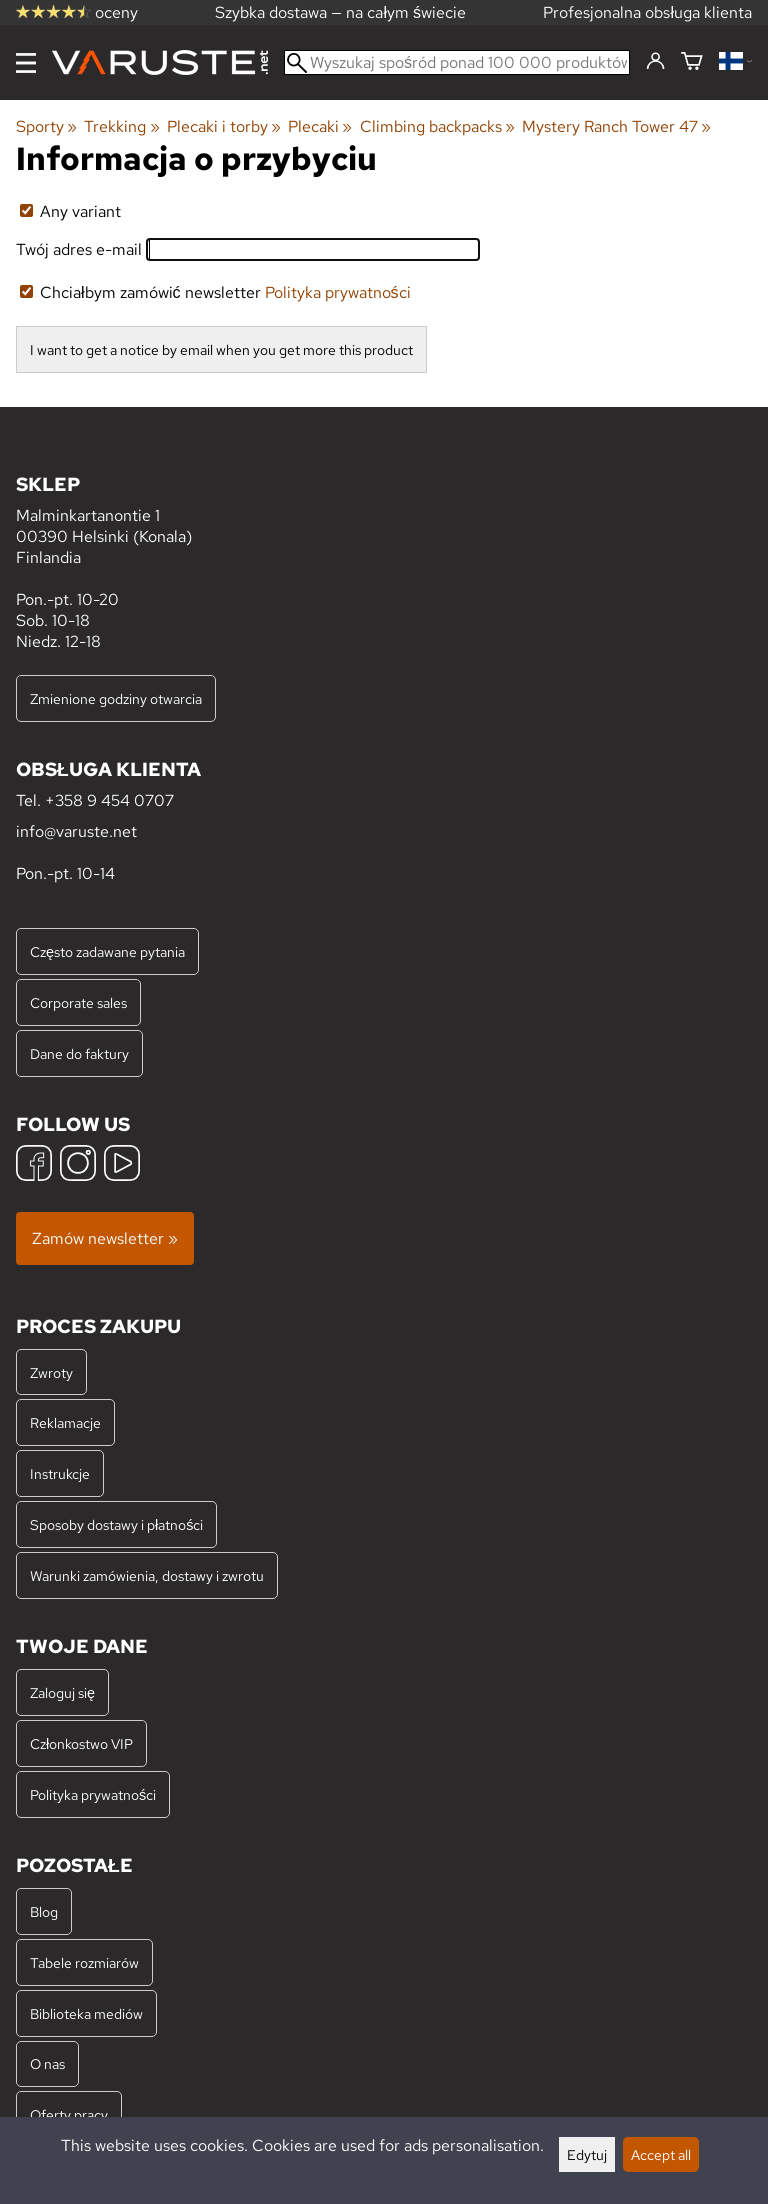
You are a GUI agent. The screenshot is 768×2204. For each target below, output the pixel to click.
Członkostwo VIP (81, 1743)
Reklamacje (65, 1422)
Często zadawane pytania (107, 951)
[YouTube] (122, 1165)
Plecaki (320, 126)
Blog (44, 1911)
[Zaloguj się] (655, 62)
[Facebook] (34, 1165)
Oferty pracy (69, 2114)
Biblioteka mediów (86, 2013)
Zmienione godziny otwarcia (116, 698)
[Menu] (26, 63)
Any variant (70, 211)
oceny (77, 12)
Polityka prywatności (338, 292)
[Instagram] (78, 1165)
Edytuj (587, 2154)
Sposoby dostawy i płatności (116, 1524)
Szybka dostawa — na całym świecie (340, 12)
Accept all (661, 2154)
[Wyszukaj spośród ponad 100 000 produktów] (457, 62)
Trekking (121, 126)
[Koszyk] (692, 62)
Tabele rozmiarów (84, 1962)
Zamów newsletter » (105, 1238)
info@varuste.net (76, 831)
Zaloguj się (62, 1692)
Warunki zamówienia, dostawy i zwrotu (147, 1575)
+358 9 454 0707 (109, 800)
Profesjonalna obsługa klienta (647, 12)
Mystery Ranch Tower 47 (616, 126)
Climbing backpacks (437, 126)
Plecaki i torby (224, 126)
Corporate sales (78, 1002)
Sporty (46, 126)
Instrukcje (60, 1473)
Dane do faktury (79, 1053)
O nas (47, 2063)
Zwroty (51, 1372)
